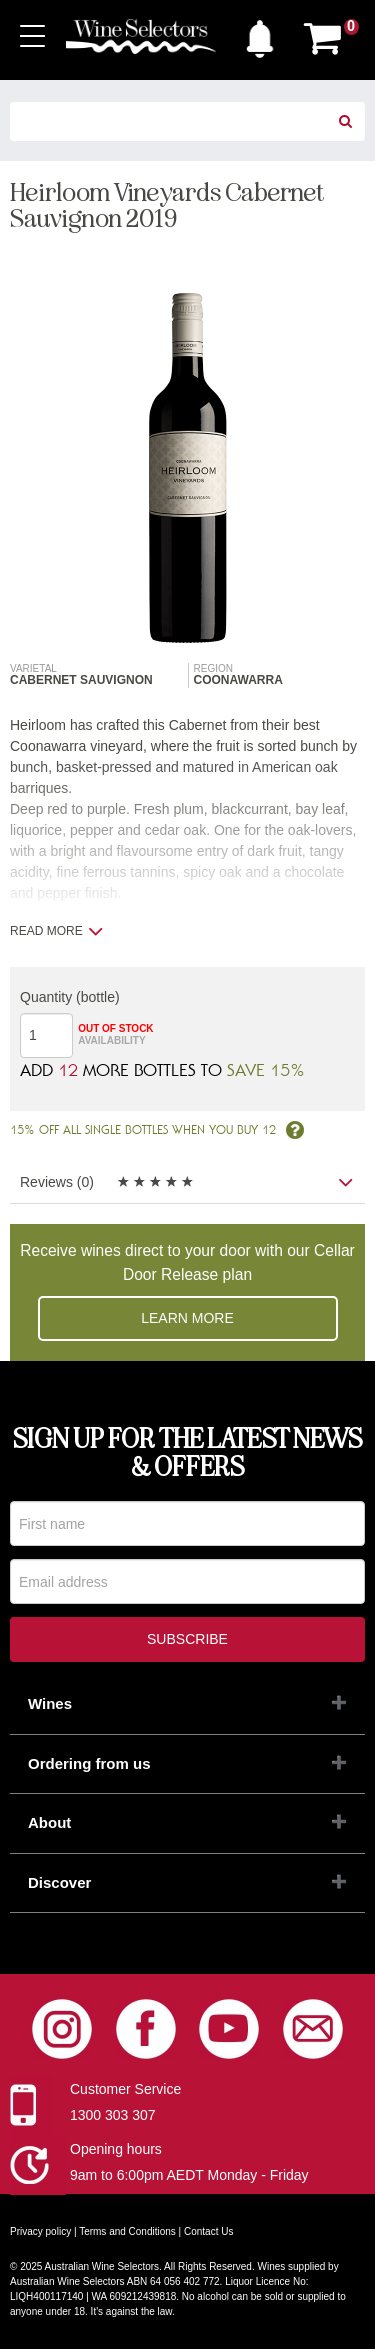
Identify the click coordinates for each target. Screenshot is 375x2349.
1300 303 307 (113, 2115)
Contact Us (208, 2231)
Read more (56, 931)
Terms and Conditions (127, 2231)
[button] (260, 34)
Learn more (187, 1318)
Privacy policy (40, 2231)
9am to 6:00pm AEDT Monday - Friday (189, 2175)
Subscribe (187, 1639)
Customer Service (125, 2089)
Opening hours (116, 2149)
